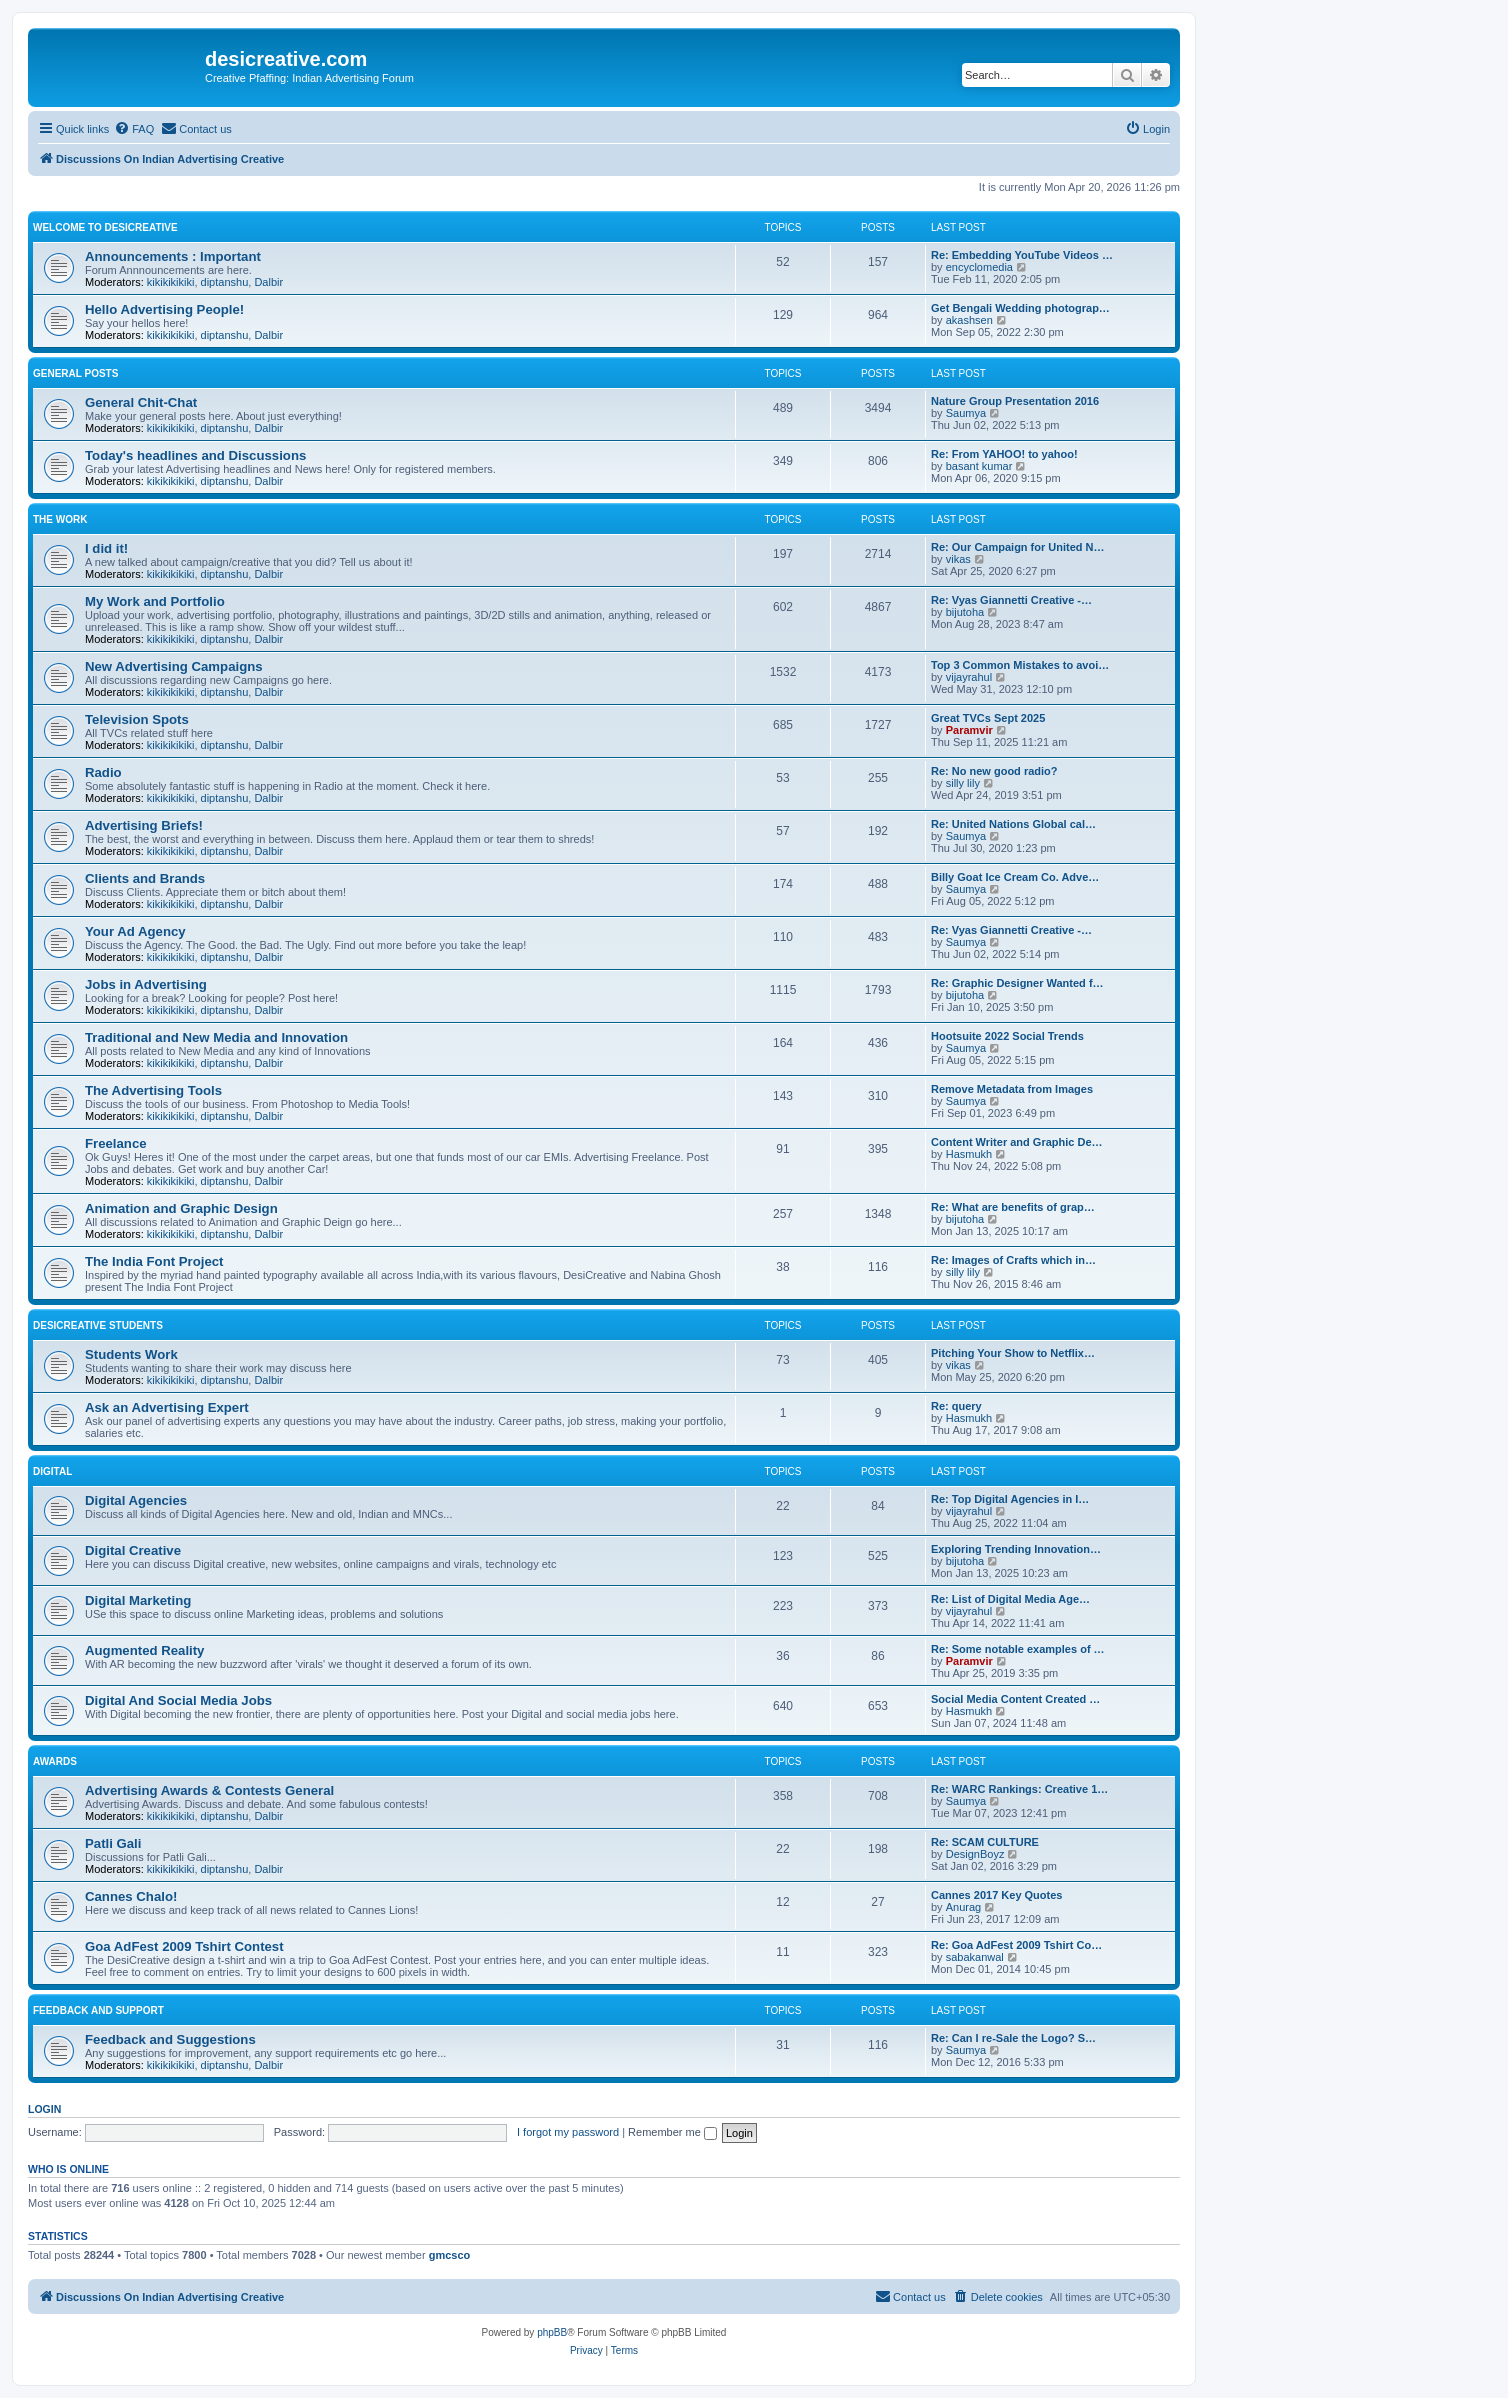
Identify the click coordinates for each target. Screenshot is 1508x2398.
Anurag (963, 1907)
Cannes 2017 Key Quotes (996, 1895)
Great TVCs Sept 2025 (988, 718)
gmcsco (450, 2255)
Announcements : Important (173, 256)
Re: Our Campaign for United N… (1018, 547)
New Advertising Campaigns (174, 666)
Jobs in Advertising (146, 984)
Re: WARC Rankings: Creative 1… (1019, 1789)
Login (44, 2109)
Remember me (672, 2132)
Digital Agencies (136, 1500)
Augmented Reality (144, 1650)
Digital (52, 1471)
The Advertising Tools (153, 1090)
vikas (958, 559)
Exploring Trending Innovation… (1016, 1549)
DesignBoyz (975, 1854)
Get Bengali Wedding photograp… (1020, 308)
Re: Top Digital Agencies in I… (1010, 1499)
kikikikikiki (171, 282)
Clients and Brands (145, 878)
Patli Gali (113, 1843)
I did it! (106, 548)
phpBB (552, 2332)
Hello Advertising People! (164, 309)
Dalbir (268, 282)
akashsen (969, 320)
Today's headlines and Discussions (195, 455)
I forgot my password (568, 2132)
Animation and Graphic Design (181, 1208)
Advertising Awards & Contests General (209, 1790)
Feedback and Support (98, 2010)
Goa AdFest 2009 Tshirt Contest (184, 1946)
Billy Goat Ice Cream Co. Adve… (1015, 877)
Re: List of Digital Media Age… (1010, 1599)
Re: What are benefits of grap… (1013, 1207)
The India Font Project (154, 1261)
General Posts (75, 373)
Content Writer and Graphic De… (1017, 1142)
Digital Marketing (138, 1600)
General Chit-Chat (141, 402)
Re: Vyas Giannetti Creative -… (1011, 600)
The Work (60, 519)
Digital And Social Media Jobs (178, 1700)
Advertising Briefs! (144, 825)
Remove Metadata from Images (1012, 1089)
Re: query (956, 1406)
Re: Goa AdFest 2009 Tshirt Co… (1016, 1945)
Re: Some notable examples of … (1018, 1649)
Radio (103, 772)
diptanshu (225, 282)
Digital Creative (133, 1550)
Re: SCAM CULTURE (985, 1842)
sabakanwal (975, 1957)
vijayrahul (969, 677)
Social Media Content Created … (1015, 1699)
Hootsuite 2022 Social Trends (1007, 1036)
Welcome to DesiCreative (105, 227)
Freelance (116, 1143)
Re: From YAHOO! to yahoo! (1004, 454)
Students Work (131, 1354)
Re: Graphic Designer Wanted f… (1017, 983)
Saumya (966, 413)
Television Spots (137, 719)
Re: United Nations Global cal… (1013, 824)
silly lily (963, 783)
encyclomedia (979, 267)
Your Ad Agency (135, 931)
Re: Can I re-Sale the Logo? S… (1013, 2038)
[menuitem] (134, 129)
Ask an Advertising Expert (167, 1407)
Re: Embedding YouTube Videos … (1022, 255)
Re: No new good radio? (994, 771)
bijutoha (965, 612)
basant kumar (979, 466)
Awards (55, 1761)
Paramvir (969, 730)
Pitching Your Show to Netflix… (1013, 1353)
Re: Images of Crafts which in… (1013, 1260)
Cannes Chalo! (131, 1896)
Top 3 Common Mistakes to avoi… (1020, 665)
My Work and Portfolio (155, 601)
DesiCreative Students (98, 1325)
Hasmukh (969, 1154)
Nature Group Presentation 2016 (1015, 401)
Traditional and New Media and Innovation (216, 1037)
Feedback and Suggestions (170, 2039)
